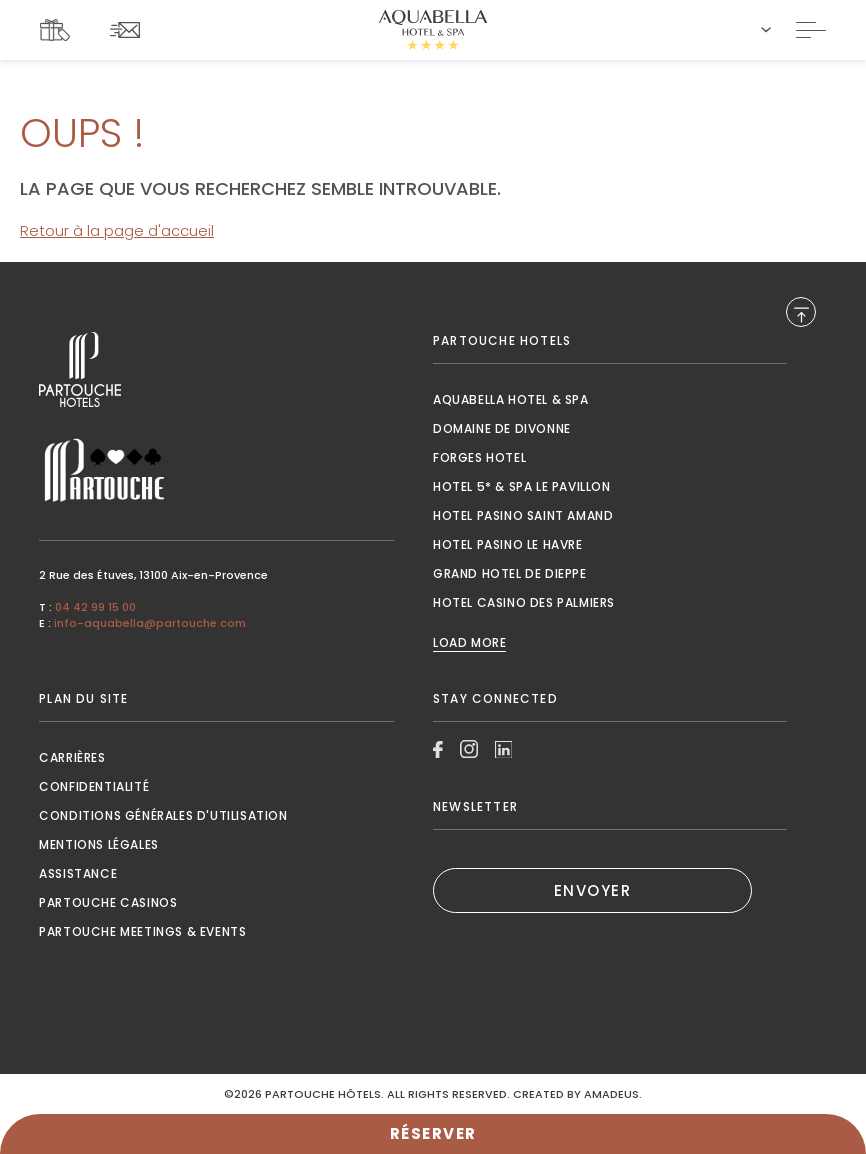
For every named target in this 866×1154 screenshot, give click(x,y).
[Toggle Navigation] (811, 30)
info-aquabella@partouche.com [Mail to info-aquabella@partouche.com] (150, 623)
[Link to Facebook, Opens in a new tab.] (438, 750)
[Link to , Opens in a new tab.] (216, 369)
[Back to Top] (801, 312)
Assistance (78, 873)
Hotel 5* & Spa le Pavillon (522, 486)
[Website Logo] (433, 30)
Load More (469, 643)
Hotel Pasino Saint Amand (523, 515)
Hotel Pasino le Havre (508, 544)
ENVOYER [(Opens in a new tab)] (593, 890)
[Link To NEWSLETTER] (130, 29)
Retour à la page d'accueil (117, 230)
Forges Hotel (479, 457)
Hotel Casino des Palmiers (524, 602)
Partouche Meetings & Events (142, 931)
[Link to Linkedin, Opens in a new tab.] (504, 750)
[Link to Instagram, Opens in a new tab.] (469, 749)
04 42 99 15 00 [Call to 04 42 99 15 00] (95, 607)
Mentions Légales (99, 844)
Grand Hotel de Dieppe (510, 573)
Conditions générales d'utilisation (163, 815)
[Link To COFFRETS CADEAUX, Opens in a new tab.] (60, 30)
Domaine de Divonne (502, 428)
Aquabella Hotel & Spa (511, 399)
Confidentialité (94, 786)
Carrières (72, 757)
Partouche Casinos (108, 902)
